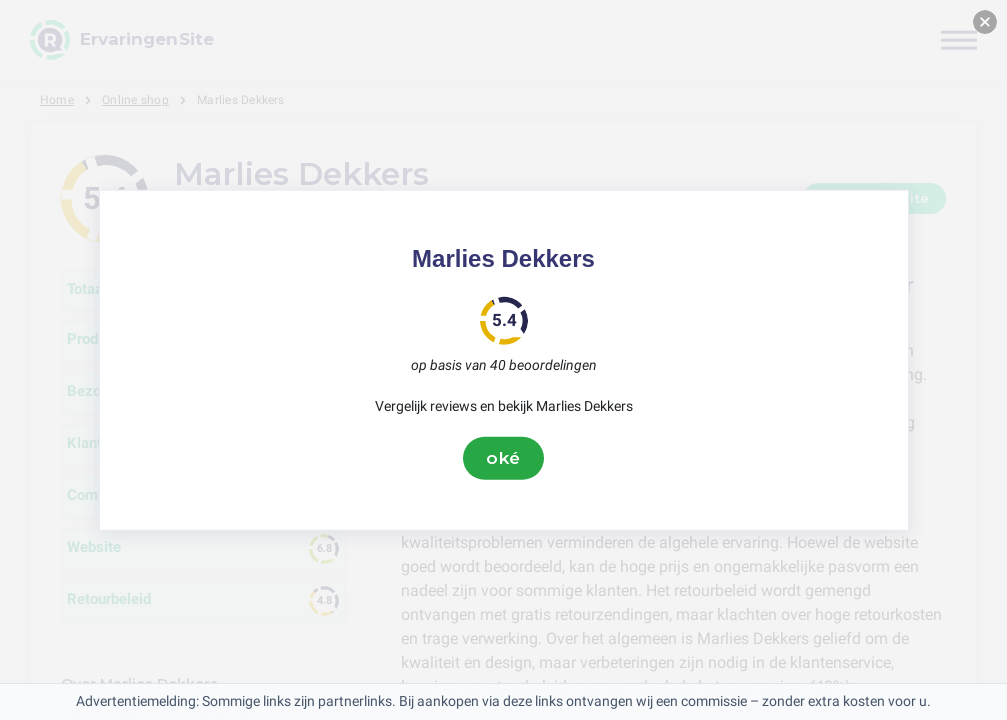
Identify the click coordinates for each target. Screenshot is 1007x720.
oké (504, 458)
